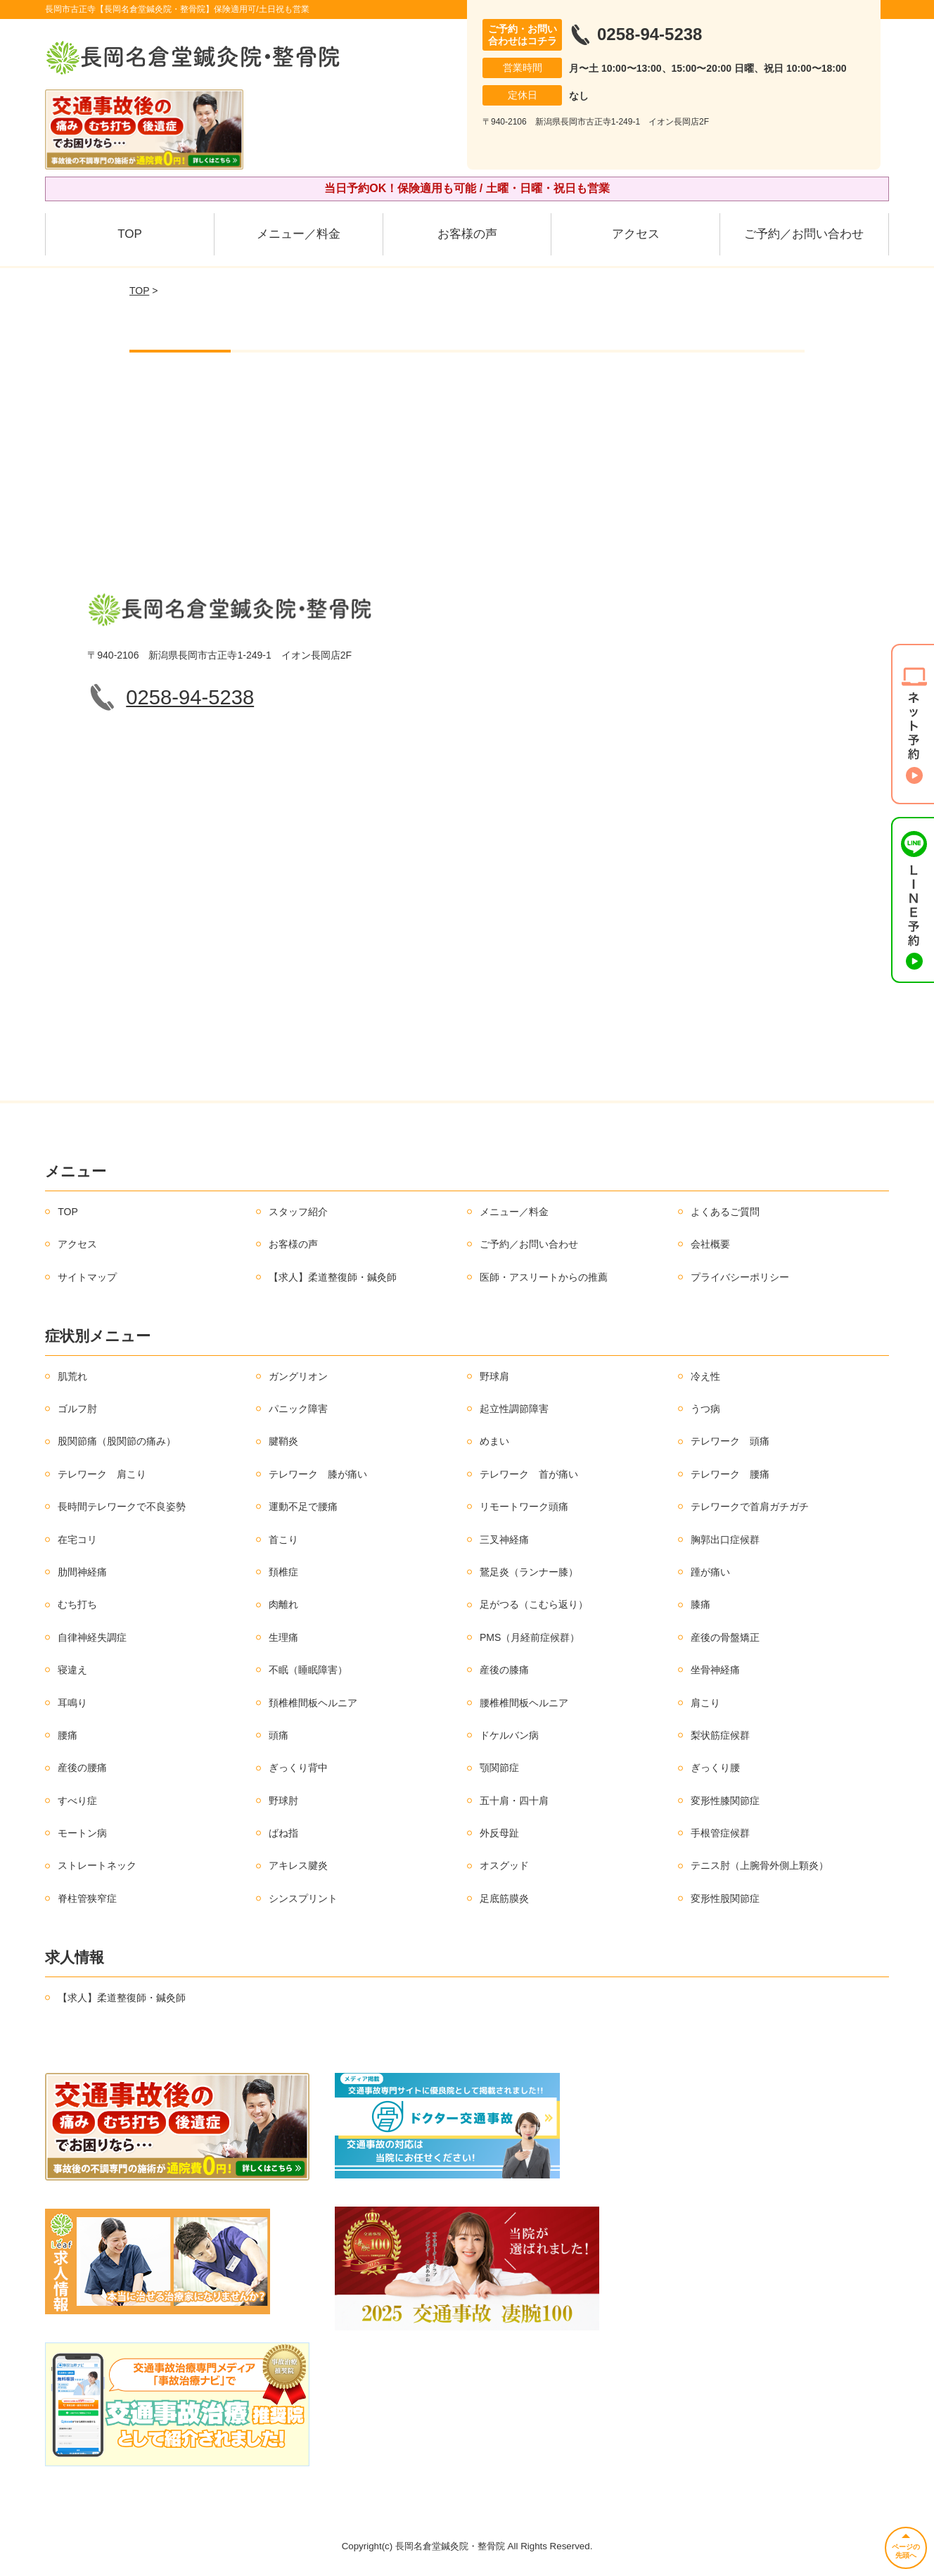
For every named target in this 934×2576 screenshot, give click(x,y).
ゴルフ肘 (77, 1408)
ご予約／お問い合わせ (804, 234)
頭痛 (278, 1735)
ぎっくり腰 (715, 1767)
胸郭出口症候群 (725, 1539)
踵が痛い (710, 1572)
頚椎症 (283, 1572)
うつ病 (705, 1408)
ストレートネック (97, 1865)
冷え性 (705, 1376)
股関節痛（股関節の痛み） (117, 1441)
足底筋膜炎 (504, 1898)
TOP (129, 234)
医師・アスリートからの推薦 (544, 1277)
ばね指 (283, 1833)
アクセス (636, 234)
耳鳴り (72, 1702)
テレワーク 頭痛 (730, 1441)
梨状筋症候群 (720, 1735)
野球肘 (283, 1800)
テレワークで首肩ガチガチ (750, 1506)
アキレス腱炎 (298, 1865)
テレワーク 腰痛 (730, 1474)
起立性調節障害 (514, 1408)
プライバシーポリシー (740, 1277)
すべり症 (77, 1800)
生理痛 (283, 1637)
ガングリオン (298, 1376)
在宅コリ (77, 1539)
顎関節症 (499, 1767)
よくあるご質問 (725, 1211)
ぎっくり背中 (298, 1767)
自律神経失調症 (92, 1637)
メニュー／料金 (298, 234)
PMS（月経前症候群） (530, 1637)
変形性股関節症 (725, 1898)
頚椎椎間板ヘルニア (313, 1702)
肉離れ (283, 1604)
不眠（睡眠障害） (308, 1669)
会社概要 (710, 1244)
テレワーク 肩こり (102, 1474)
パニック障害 (298, 1408)
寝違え (72, 1669)
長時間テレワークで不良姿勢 (122, 1506)
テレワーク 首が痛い (529, 1474)
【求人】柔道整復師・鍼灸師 (333, 1277)
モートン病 (82, 1833)
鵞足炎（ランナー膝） (529, 1572)
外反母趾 (499, 1833)
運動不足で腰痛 (303, 1506)
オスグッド (504, 1865)
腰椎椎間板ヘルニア (524, 1702)
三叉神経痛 (504, 1539)
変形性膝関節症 (725, 1800)
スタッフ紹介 (298, 1211)
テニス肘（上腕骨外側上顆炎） (760, 1865)
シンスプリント (303, 1898)
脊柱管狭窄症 (87, 1898)
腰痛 (67, 1735)
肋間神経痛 (82, 1572)
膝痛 (700, 1604)
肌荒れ (72, 1376)
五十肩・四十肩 (514, 1800)
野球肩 (494, 1376)
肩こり (705, 1702)
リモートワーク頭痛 (524, 1506)
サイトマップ (87, 1277)
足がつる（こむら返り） (534, 1604)
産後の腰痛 (82, 1767)
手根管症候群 (720, 1833)
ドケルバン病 (509, 1735)
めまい (494, 1441)
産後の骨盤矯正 (725, 1637)
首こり (283, 1539)
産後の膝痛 (504, 1669)
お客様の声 (467, 234)
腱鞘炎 (283, 1441)
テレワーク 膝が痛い (318, 1474)
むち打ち (77, 1604)
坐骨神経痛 (715, 1669)
